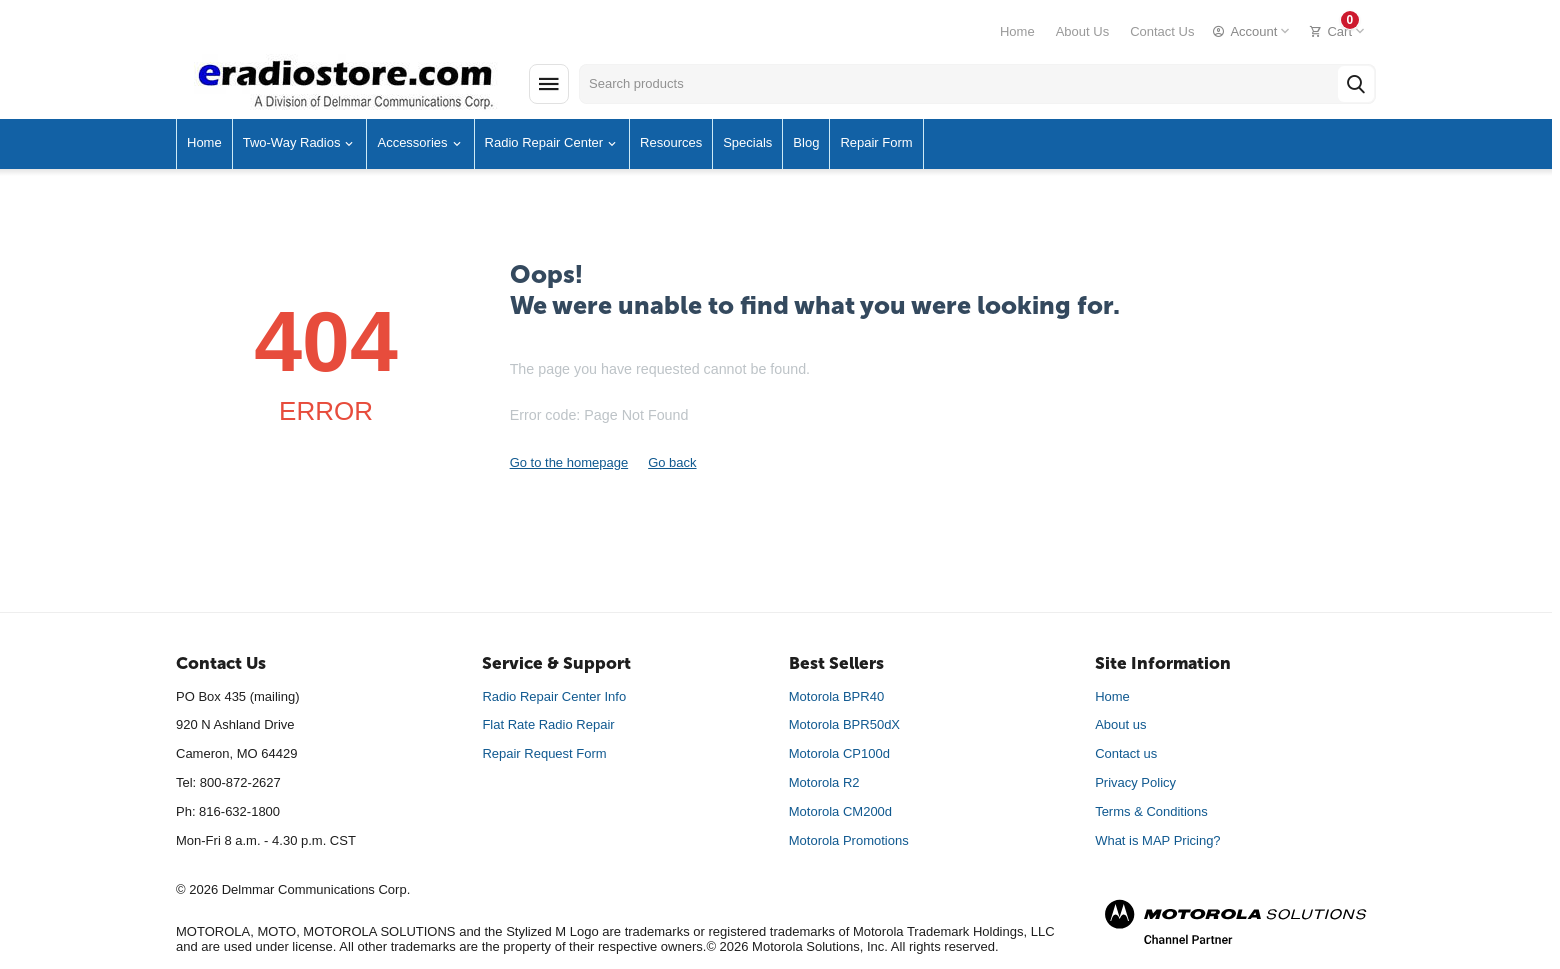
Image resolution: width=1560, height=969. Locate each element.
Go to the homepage (569, 462)
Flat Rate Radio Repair (548, 724)
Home (1017, 31)
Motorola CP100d (839, 753)
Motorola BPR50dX (844, 724)
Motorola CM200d (840, 811)
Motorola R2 (824, 782)
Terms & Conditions (1151, 811)
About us (1120, 724)
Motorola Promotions (849, 840)
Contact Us (1162, 31)
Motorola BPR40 (836, 696)
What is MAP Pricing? (1157, 840)
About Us (1082, 31)
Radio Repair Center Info (554, 696)
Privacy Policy (1135, 782)
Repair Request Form (544, 753)
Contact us (1126, 753)
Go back (672, 462)
